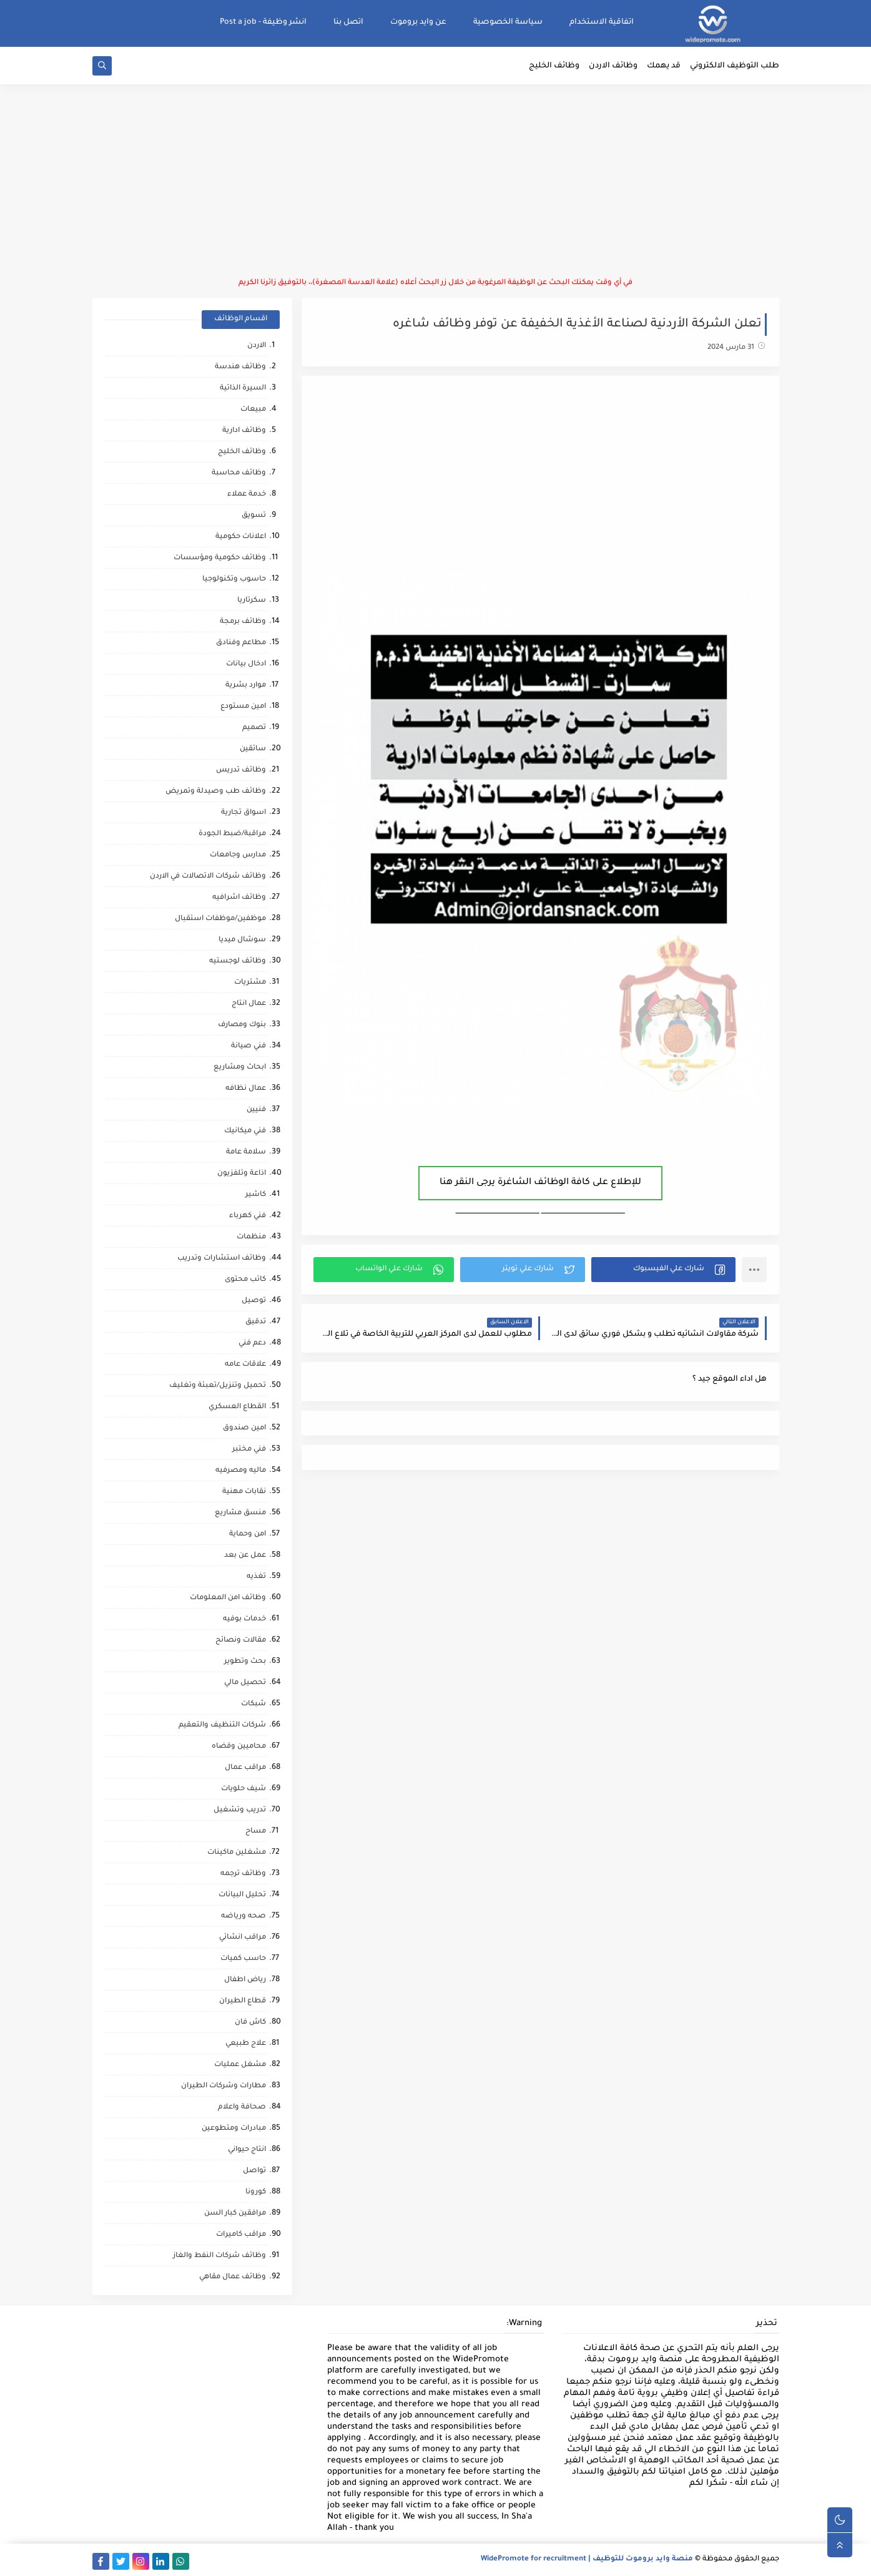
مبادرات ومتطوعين (234, 2129)
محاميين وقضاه (239, 1747)
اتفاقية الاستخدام (601, 22)
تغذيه (256, 1577)
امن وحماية (247, 1534)
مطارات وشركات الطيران (223, 2086)
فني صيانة (248, 1046)
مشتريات (250, 983)
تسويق (254, 516)
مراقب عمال (245, 1768)
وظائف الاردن (613, 66)
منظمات (251, 1237)
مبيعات (253, 410)
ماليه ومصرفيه (240, 1471)
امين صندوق (244, 1428)
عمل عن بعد (245, 1556)
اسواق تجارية (243, 813)
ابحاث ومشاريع (240, 1068)
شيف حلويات (243, 1789)
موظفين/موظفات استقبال (220, 919)
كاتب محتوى (245, 1280)
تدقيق (255, 1322)
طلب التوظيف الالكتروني (734, 66)
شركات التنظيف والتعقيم (222, 1725)
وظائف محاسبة (239, 473)
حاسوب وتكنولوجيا (234, 579)
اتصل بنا (348, 22)
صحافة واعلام (242, 2107)
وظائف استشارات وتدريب (221, 1259)
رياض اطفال (245, 1980)
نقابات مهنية (244, 1492)
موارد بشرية (245, 686)
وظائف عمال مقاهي (232, 2277)
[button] (663, 1269)
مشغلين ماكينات (236, 1853)
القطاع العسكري (237, 1407)
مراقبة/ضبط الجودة (232, 834)
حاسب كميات (243, 1959)
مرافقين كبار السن (235, 2214)
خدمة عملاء (246, 495)
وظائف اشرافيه (239, 898)
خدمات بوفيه (244, 1619)
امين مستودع (243, 707)
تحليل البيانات (242, 1895)
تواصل (254, 2171)
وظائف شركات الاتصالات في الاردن (208, 877)
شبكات (253, 1704)
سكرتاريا (251, 601)
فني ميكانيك (245, 1131)
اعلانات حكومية (240, 537)
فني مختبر (249, 1450)
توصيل (254, 1301)
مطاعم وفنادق (241, 643)
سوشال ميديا (242, 940)
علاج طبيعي (245, 2044)
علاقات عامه (245, 1365)
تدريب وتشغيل (240, 1810)
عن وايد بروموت (418, 22)
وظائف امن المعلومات (228, 1598)
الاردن (256, 346)
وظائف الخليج (554, 66)
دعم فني (252, 1343)
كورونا (255, 2192)
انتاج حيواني (247, 2150)
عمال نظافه (245, 1089)
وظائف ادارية (244, 431)
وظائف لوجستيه (237, 961)
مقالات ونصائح (240, 1641)
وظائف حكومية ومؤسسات (220, 558)
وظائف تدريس (241, 770)
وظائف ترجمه (243, 1874)
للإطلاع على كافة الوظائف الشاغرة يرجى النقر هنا (540, 1183)
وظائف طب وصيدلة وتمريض (215, 792)
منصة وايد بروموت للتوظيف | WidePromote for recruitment (587, 2559)
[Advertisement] (435, 181)
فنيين (256, 1110)
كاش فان (250, 2023)
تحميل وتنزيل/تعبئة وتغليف (217, 1386)
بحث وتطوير (245, 1662)
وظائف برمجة (243, 622)
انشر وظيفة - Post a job (263, 22)
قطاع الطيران (242, 2001)
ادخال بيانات (246, 664)
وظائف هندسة (240, 367)
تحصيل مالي (245, 1683)
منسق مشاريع (240, 1513)
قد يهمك (664, 66)
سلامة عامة (246, 1152)
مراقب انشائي (242, 1938)
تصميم (254, 728)
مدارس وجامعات (238, 855)
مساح (255, 1832)
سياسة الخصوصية (508, 22)
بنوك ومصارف (242, 1025)
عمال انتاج (249, 1004)
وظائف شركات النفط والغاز (219, 2256)
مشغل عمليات (240, 2065)
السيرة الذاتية (243, 388)
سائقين (253, 749)
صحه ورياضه (243, 1916)
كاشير (255, 1195)
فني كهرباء (247, 1216)
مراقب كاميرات (241, 2235)
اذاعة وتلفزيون (241, 1174)
